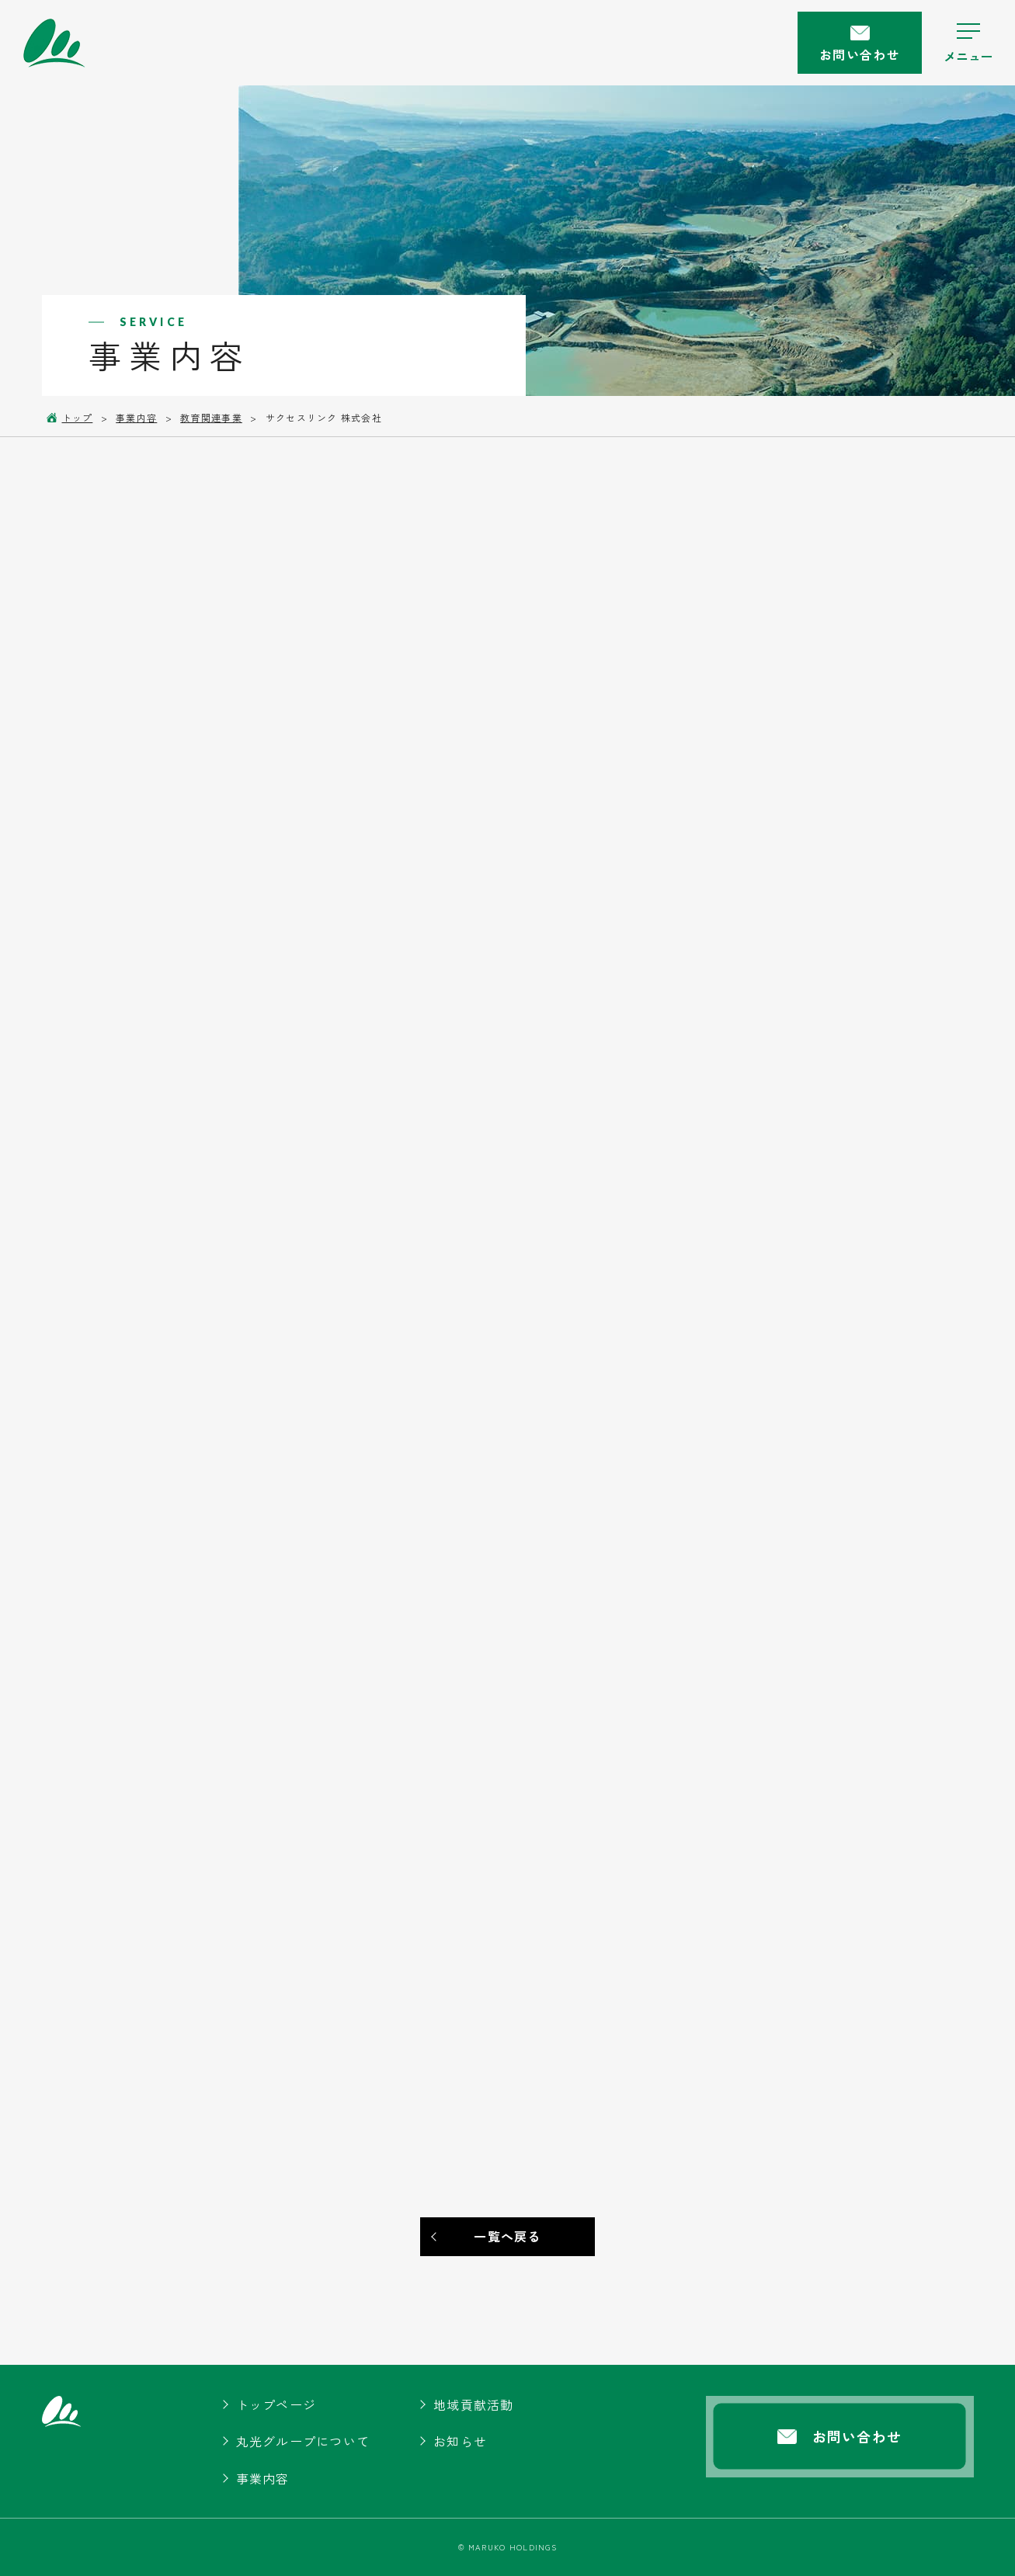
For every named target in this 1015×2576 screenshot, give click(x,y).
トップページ (276, 2404)
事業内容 (263, 2478)
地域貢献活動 (473, 2404)
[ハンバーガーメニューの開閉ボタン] (968, 43)
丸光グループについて (303, 2440)
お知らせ (460, 2440)
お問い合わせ (859, 45)
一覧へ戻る (507, 2236)
